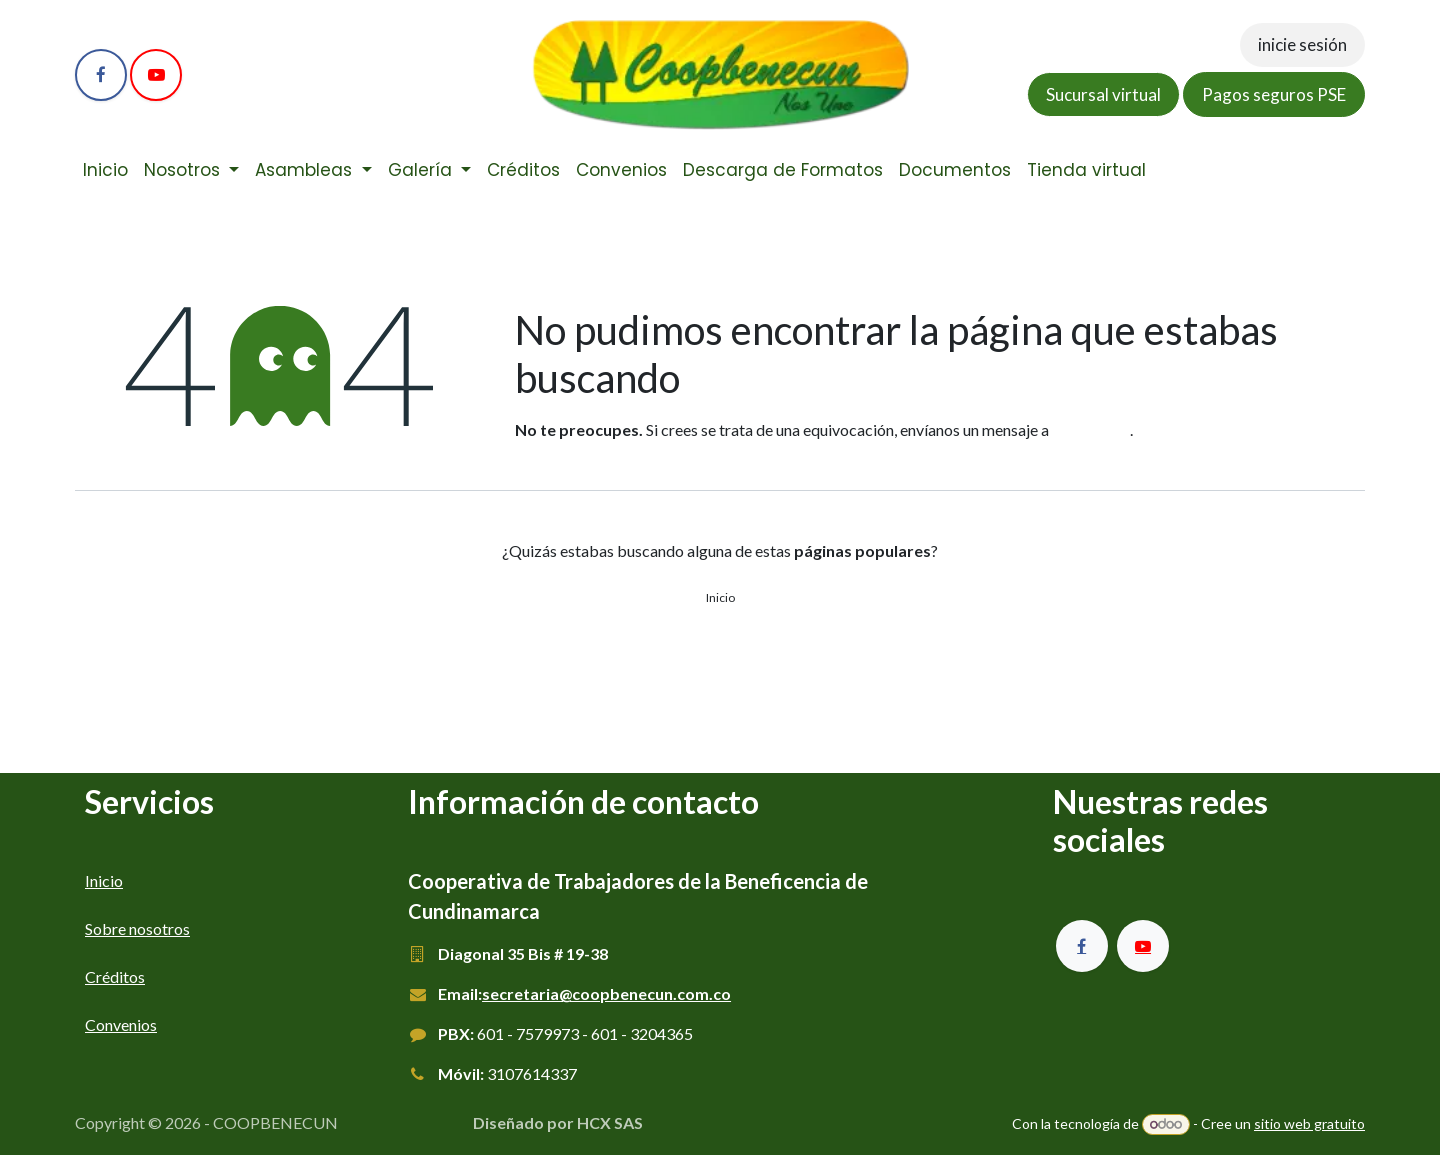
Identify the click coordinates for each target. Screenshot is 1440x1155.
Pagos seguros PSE (1274, 94)
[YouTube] (156, 75)
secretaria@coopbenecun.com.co (606, 993)
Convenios (121, 1024)
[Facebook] (101, 75)
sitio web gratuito (1309, 1123)
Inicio (720, 597)
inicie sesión (1302, 44)
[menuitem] (105, 171)
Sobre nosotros (137, 928)
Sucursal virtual (1103, 94)
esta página (1091, 429)
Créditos (115, 976)
